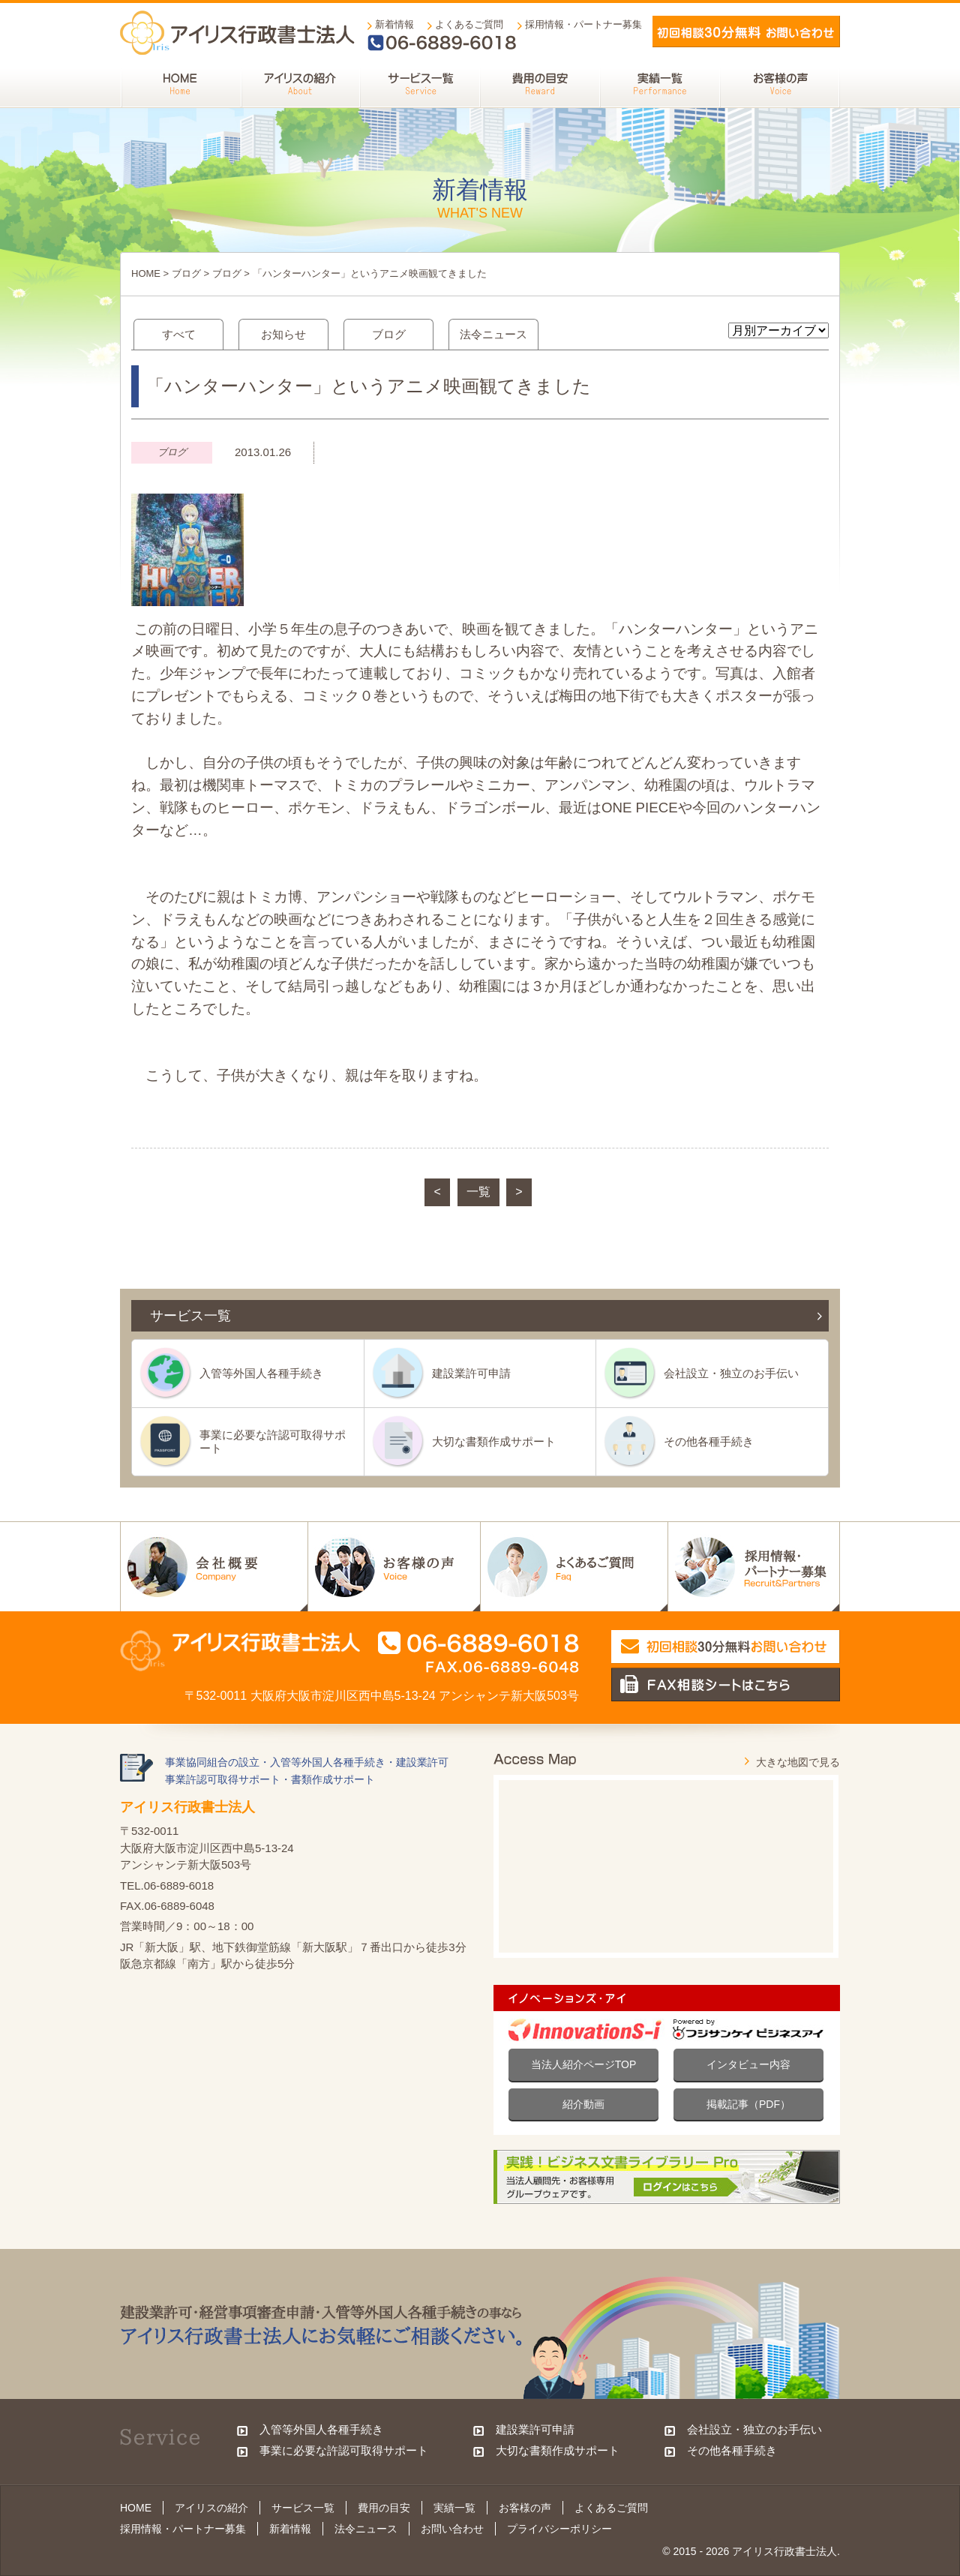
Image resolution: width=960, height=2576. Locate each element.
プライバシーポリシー (559, 2529)
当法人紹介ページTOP (584, 2064)
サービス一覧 (303, 2508)
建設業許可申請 (471, 1373)
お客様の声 (525, 2508)
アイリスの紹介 (211, 2508)
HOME (145, 273)
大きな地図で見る (798, 1762)
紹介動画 (583, 2104)
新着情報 (394, 24)
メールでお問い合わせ (746, 31)
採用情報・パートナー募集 (583, 24)
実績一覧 (455, 2508)
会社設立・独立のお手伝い (731, 1373)
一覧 (478, 1191)
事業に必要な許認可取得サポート (273, 1441)
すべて (179, 334)
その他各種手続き (709, 1441)
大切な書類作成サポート (494, 1441)
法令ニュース (493, 334)
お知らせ (283, 334)
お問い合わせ (452, 2529)
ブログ (186, 273)
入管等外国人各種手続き (261, 1373)
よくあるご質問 (469, 24)
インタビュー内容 (748, 2064)
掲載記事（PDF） (748, 2104)
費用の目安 (384, 2508)
